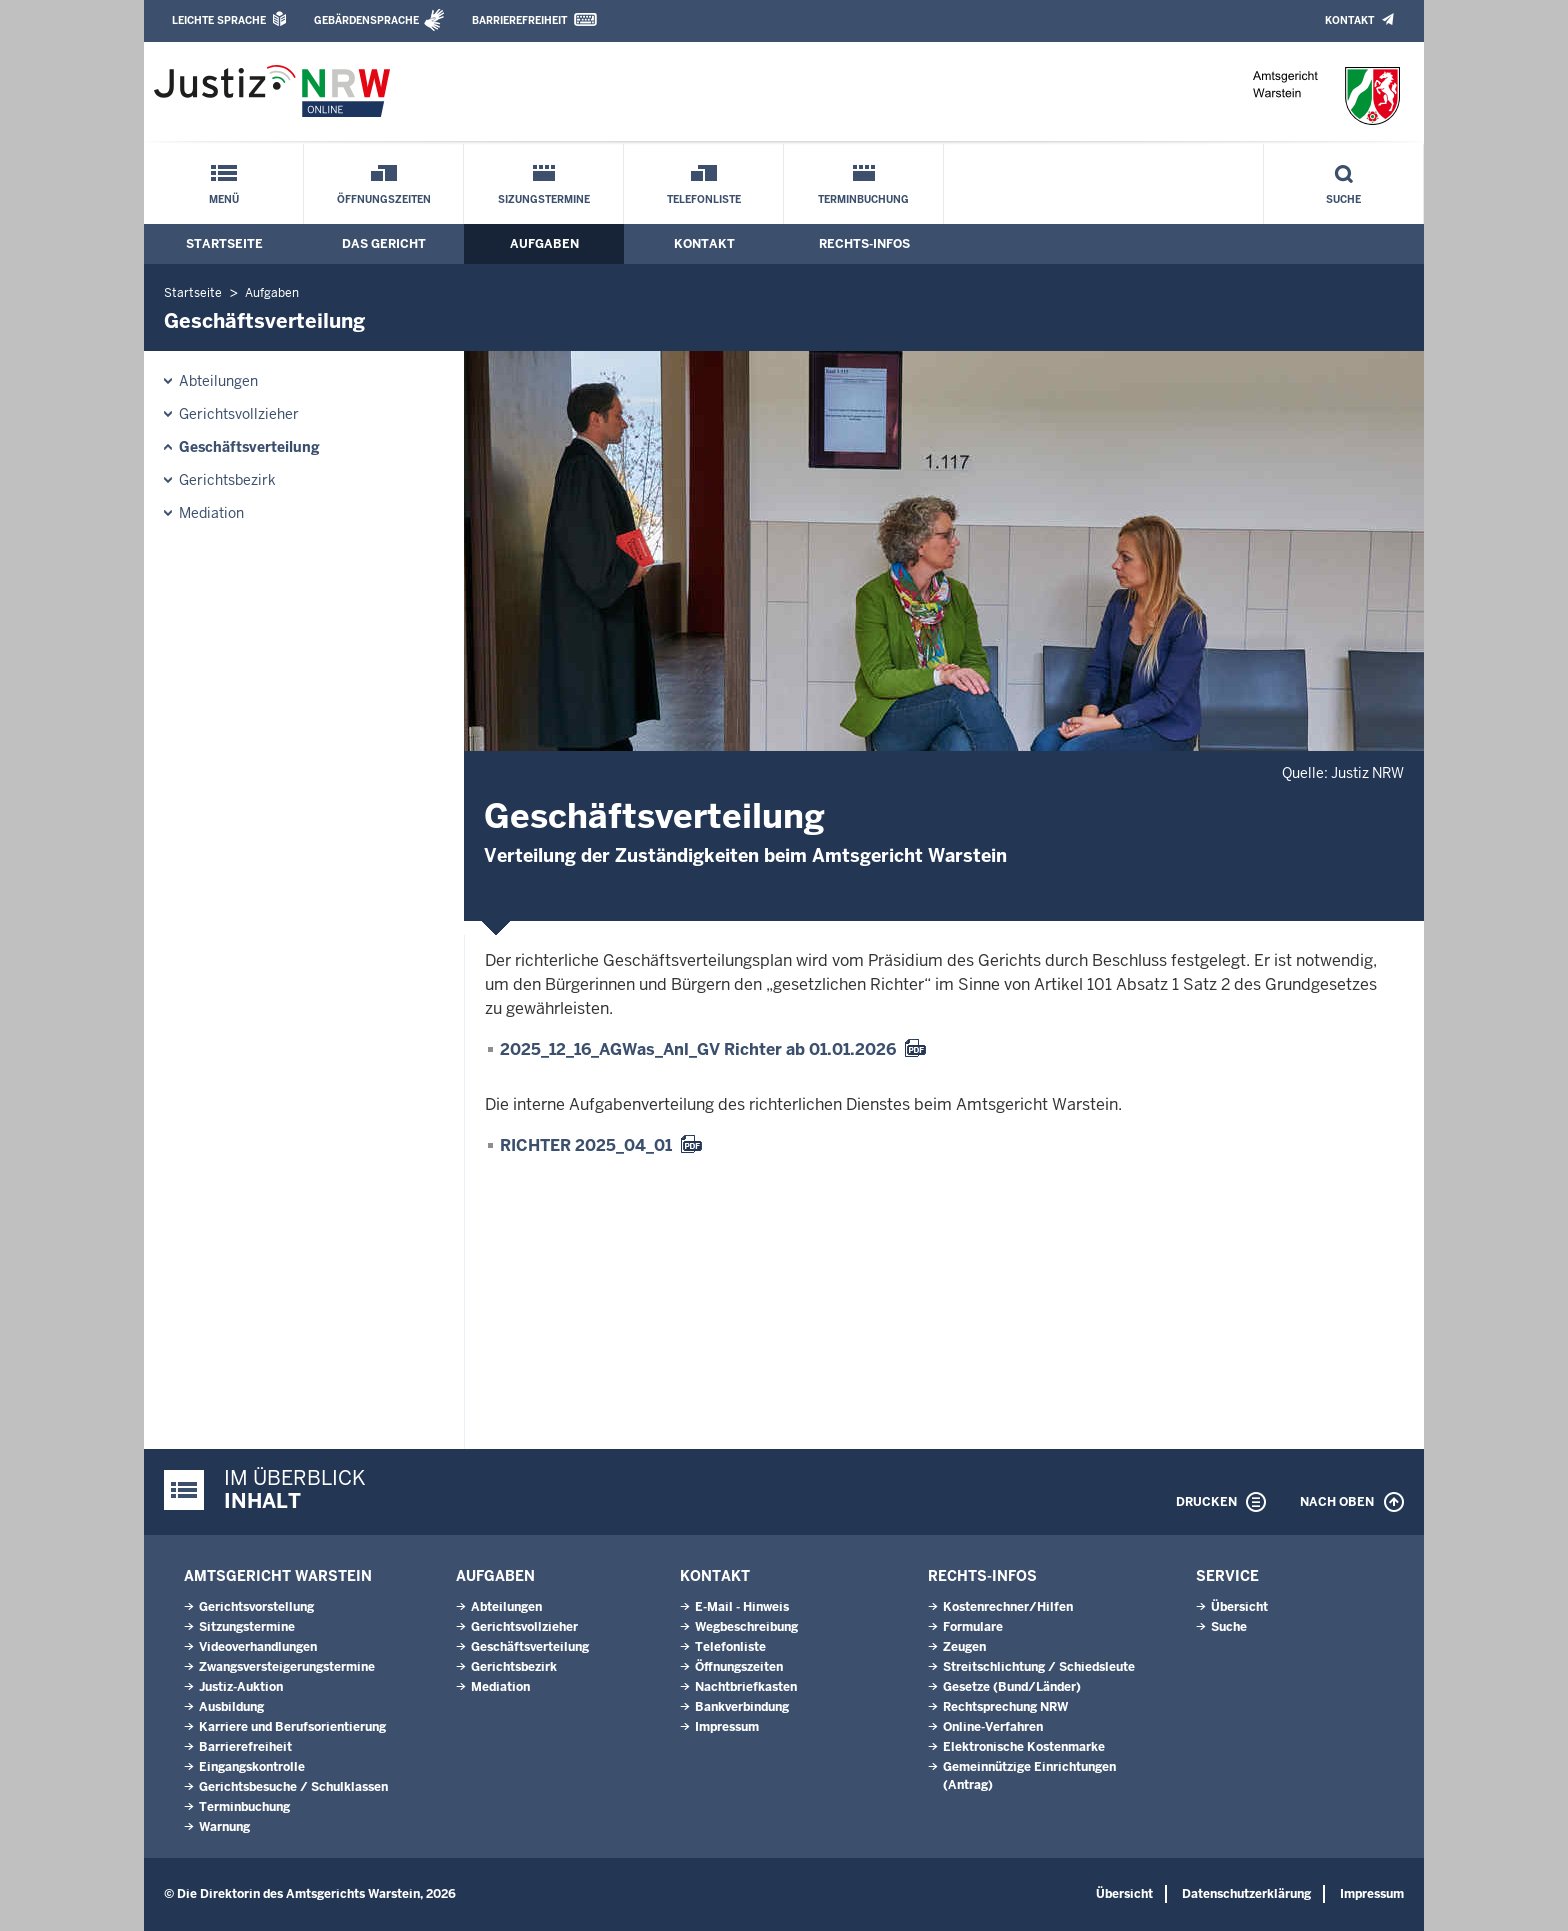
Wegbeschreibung (746, 1627)
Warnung (224, 1827)
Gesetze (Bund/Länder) (1012, 1687)
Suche (1343, 199)
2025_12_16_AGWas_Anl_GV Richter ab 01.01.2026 (698, 1049)
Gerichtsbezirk (227, 480)
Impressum (727, 1727)
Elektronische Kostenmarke (1024, 1747)
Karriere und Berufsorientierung (292, 1727)
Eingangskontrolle (252, 1767)
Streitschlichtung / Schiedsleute (1039, 1667)
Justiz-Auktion (241, 1687)
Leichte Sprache (219, 20)
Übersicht (1239, 1607)
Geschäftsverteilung (249, 447)
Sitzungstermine (247, 1627)
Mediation (211, 513)
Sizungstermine (544, 199)
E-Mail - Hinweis (742, 1607)
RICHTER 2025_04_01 (586, 1145)
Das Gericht (384, 244)
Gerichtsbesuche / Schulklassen (293, 1787)
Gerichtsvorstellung (256, 1607)
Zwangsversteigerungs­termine (287, 1667)
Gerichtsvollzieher (239, 414)
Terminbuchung (863, 199)
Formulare (973, 1627)
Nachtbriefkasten (746, 1687)
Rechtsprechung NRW (1005, 1707)
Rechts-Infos (864, 244)
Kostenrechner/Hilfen (1008, 1607)
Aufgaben (544, 244)
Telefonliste (704, 199)
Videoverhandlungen (258, 1647)
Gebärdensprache (366, 20)
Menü (224, 199)
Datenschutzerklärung (1246, 1894)
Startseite (224, 244)
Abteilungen (218, 381)
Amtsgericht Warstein (278, 1576)
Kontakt (1349, 20)
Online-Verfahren (993, 1727)
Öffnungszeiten (384, 199)
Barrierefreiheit (519, 20)
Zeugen (964, 1647)
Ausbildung (231, 1707)
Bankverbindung (742, 1707)
